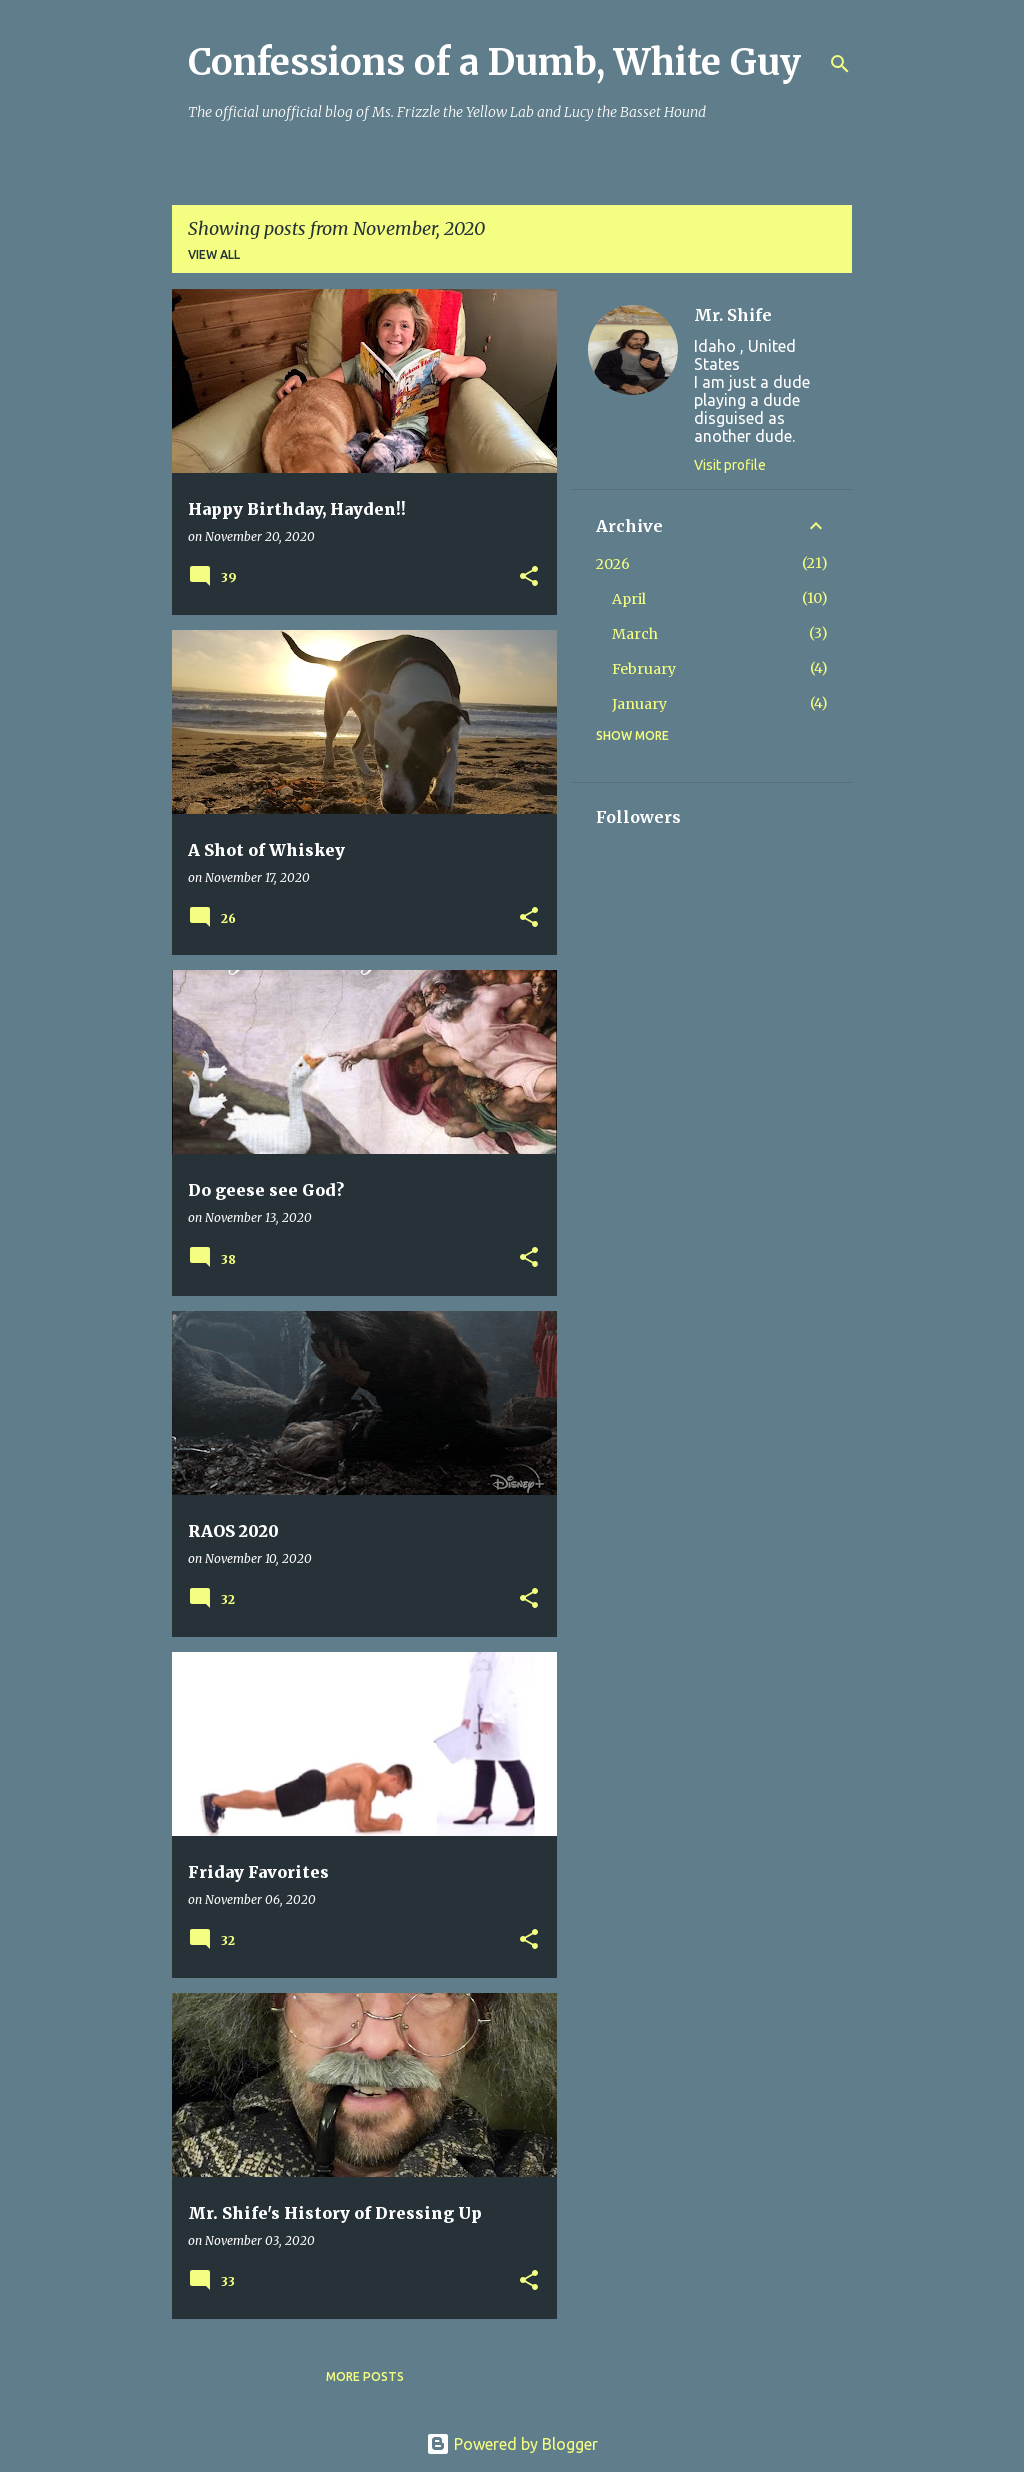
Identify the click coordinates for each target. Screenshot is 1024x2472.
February (644, 669)
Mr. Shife (733, 315)
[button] (529, 577)
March (635, 634)
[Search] (840, 64)
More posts (365, 2376)
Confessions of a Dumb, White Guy (494, 62)
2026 (613, 564)
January (639, 704)
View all (214, 254)
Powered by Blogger (512, 2444)
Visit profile (730, 465)
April (629, 599)
